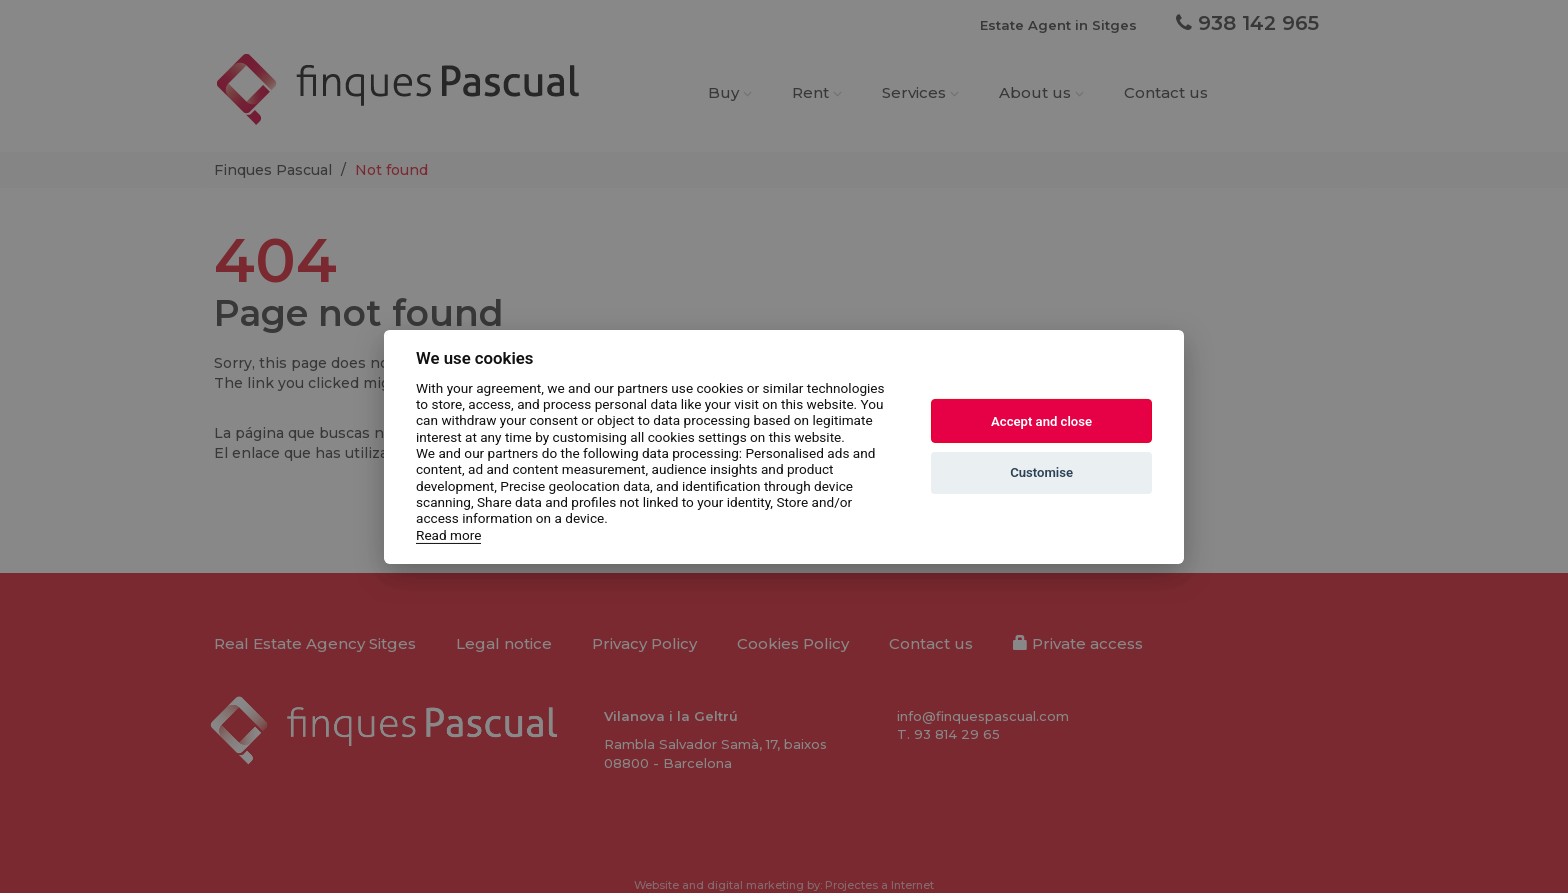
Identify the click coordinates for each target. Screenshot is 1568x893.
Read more (448, 534)
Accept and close (1041, 421)
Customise (1041, 472)
